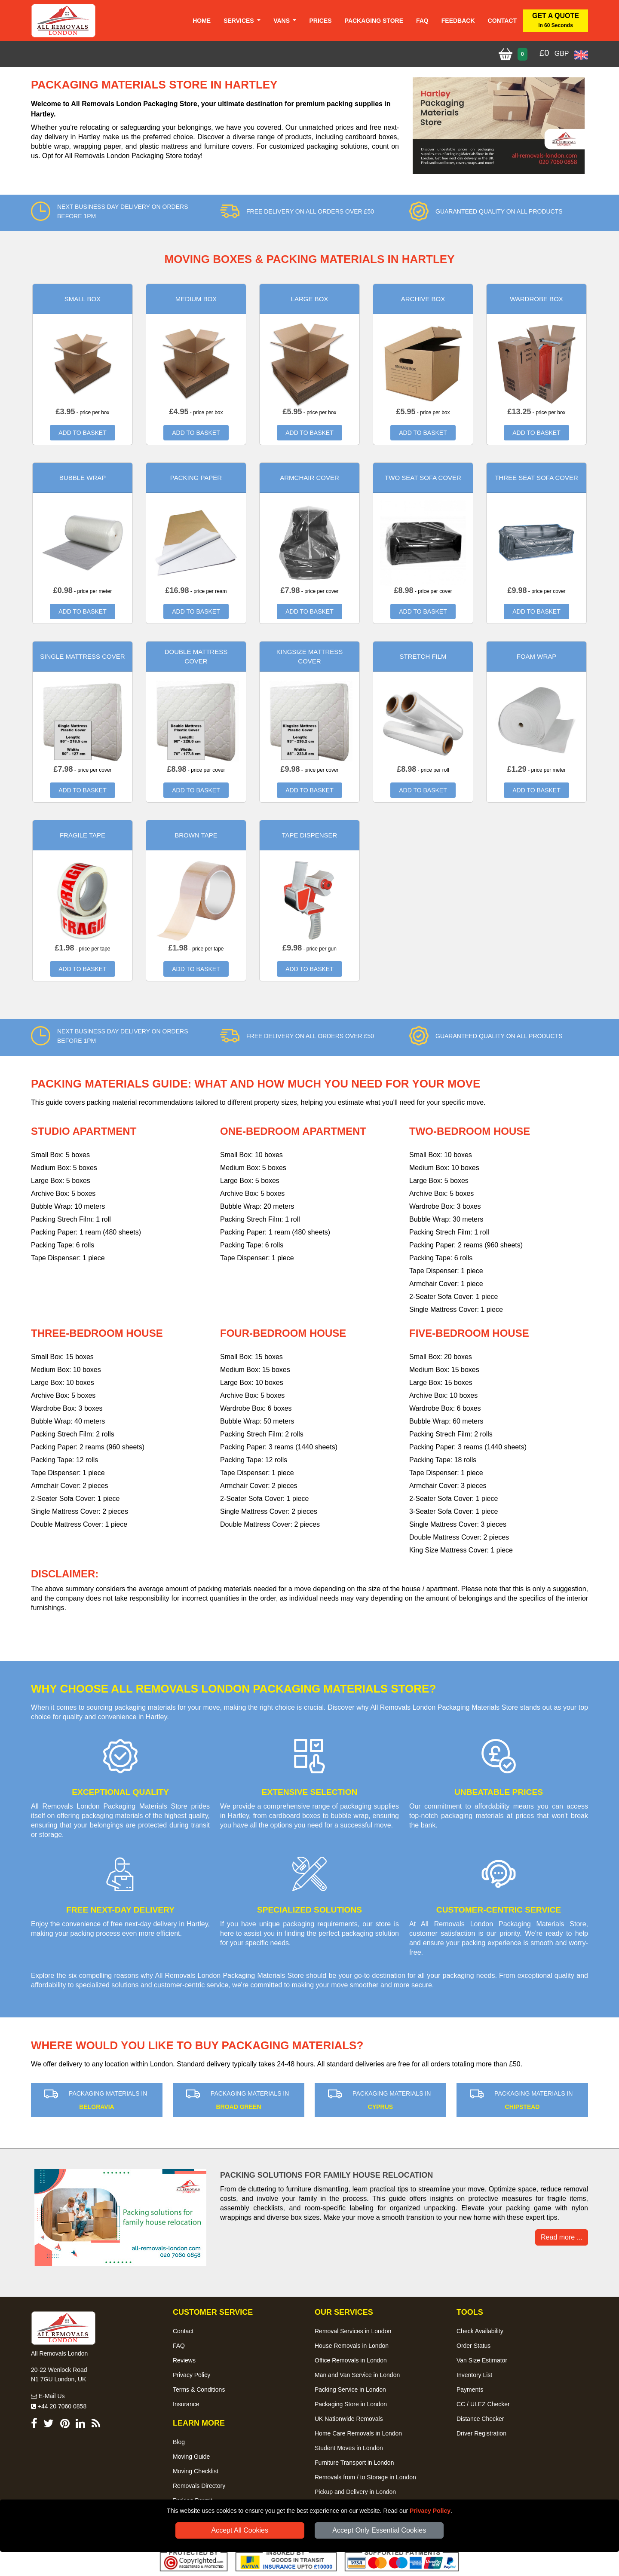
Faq (422, 20)
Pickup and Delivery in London (355, 2491)
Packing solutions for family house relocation (326, 2175)
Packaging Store (374, 20)
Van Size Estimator (482, 2360)
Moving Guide (191, 2456)
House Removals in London (352, 2345)
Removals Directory (199, 2485)
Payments (470, 2389)
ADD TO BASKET (82, 432)
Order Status (473, 2345)
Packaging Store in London (351, 2404)
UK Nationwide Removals (349, 2418)
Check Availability (480, 2331)
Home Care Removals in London (358, 2433)
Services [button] (239, 20)
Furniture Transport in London (354, 2462)
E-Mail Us (48, 2396)
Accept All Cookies (240, 2530)
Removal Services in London (353, 2331)
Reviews (184, 2360)
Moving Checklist (195, 2471)
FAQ (179, 2345)
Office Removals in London (351, 2360)
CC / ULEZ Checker (483, 2404)
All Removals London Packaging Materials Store (229, 1975)
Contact (502, 20)
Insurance (186, 2404)
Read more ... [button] (561, 2237)
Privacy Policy (430, 2510)
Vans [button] (282, 20)
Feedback (458, 20)
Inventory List (474, 2374)
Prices (320, 20)
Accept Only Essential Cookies (379, 2530)
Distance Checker (480, 2418)
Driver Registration (481, 2433)
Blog (179, 2441)
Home (202, 20)
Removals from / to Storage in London (365, 2477)
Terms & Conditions (199, 2389)
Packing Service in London (350, 2389)
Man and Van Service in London (357, 2374)
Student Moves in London (349, 2448)
